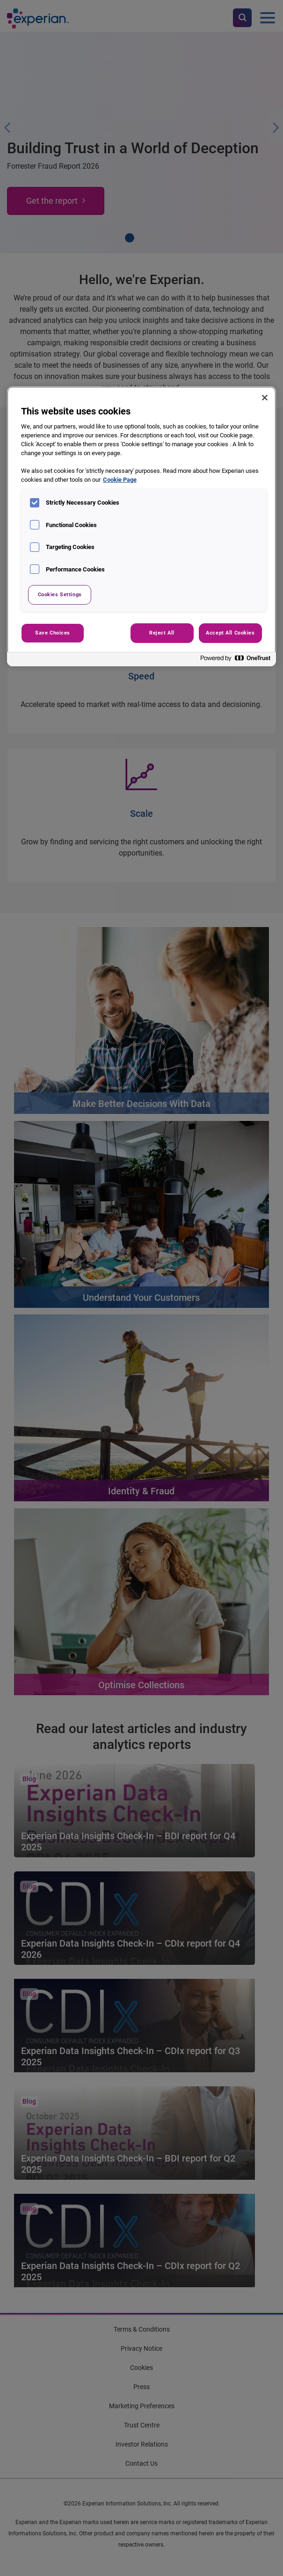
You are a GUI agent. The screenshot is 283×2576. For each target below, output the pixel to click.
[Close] (264, 397)
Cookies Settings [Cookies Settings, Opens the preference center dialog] (60, 594)
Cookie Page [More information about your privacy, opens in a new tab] (120, 479)
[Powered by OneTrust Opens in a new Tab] (235, 660)
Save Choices (52, 632)
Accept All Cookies (230, 632)
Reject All (161, 632)
